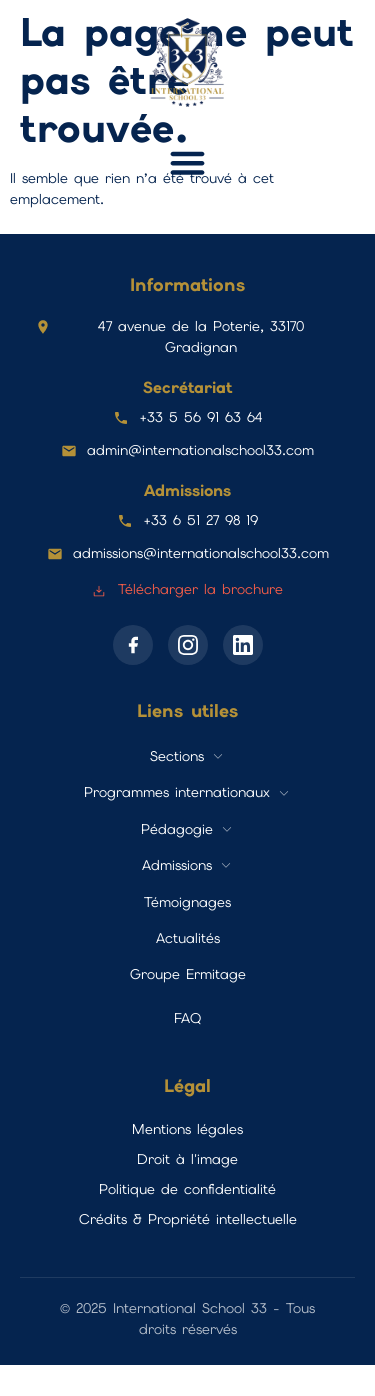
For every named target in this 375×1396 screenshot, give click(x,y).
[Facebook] (133, 645)
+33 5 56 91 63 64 (201, 417)
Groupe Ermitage (188, 974)
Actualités (188, 938)
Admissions (177, 865)
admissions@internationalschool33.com (201, 553)
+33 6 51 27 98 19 (200, 520)
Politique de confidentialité (187, 1189)
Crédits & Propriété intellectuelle (188, 1219)
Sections (177, 756)
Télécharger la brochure (187, 589)
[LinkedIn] (243, 645)
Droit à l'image (187, 1159)
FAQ (187, 1018)
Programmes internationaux (177, 792)
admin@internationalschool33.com (200, 450)
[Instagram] (188, 645)
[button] (188, 163)
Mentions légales (187, 1129)
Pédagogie (177, 829)
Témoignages (187, 902)
